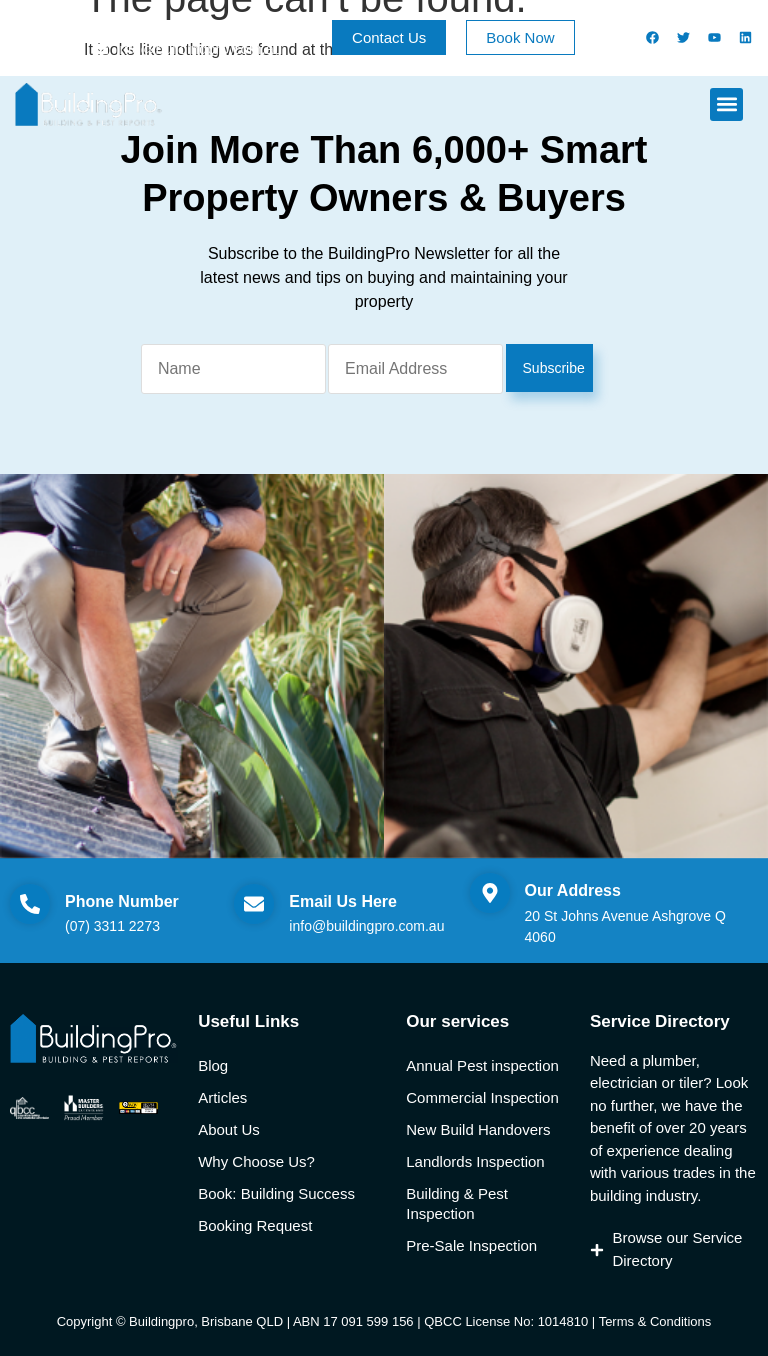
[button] (726, 104)
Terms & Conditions (655, 1321)
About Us (229, 1129)
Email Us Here (343, 901)
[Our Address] (490, 893)
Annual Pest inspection (482, 1065)
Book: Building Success (276, 1193)
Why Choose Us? (256, 1161)
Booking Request (255, 1225)
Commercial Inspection (482, 1097)
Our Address (573, 890)
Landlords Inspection (475, 1161)
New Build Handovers (478, 1129)
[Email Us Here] (254, 904)
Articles (222, 1097)
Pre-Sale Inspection (471, 1245)
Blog (213, 1065)
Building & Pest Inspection (457, 1203)
